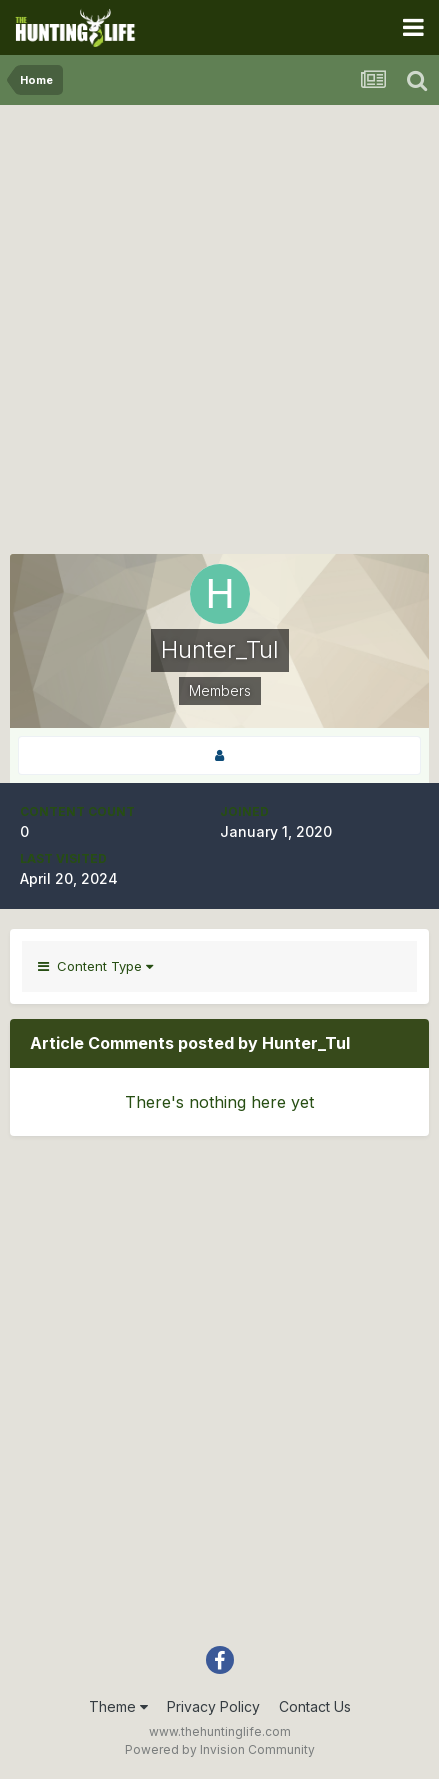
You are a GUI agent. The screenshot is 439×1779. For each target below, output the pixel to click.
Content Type (95, 966)
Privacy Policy (213, 1706)
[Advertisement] (219, 334)
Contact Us (315, 1706)
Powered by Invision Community (220, 1749)
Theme (118, 1706)
